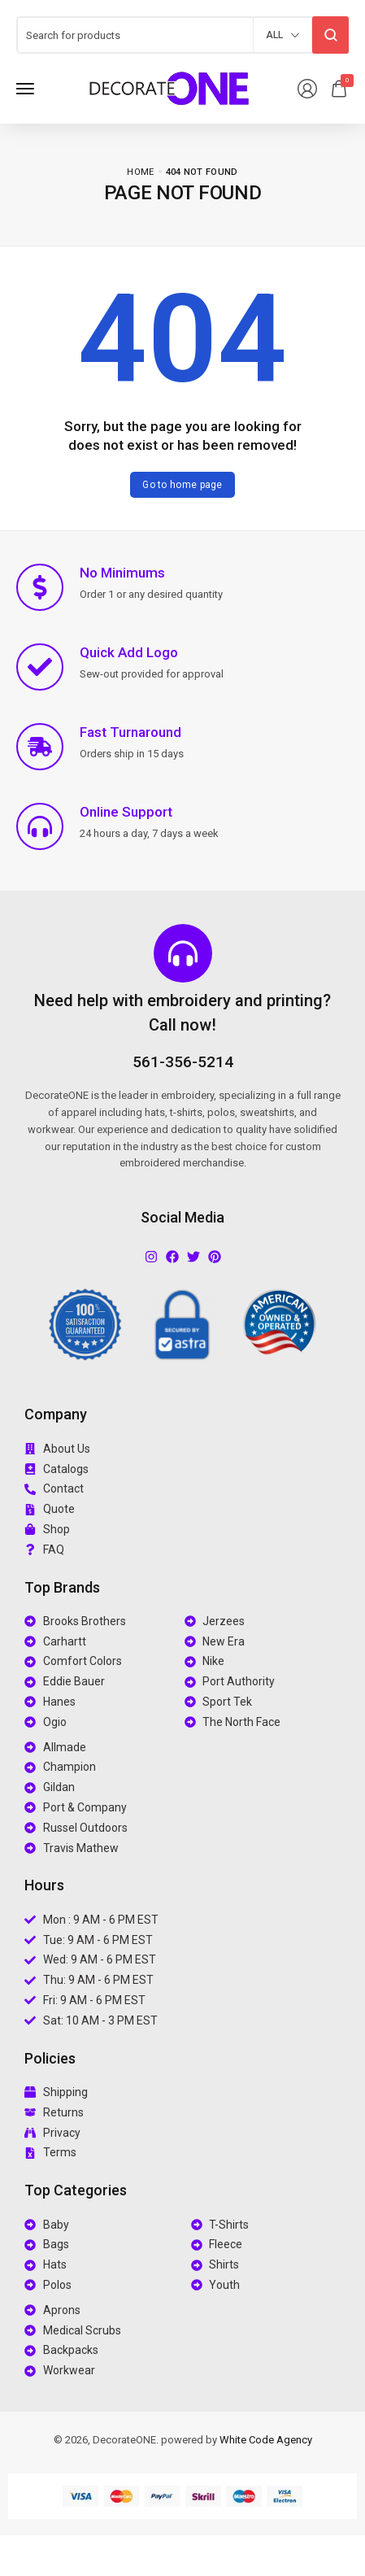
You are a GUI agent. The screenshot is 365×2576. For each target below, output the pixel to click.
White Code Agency (265, 2440)
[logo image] (169, 87)
